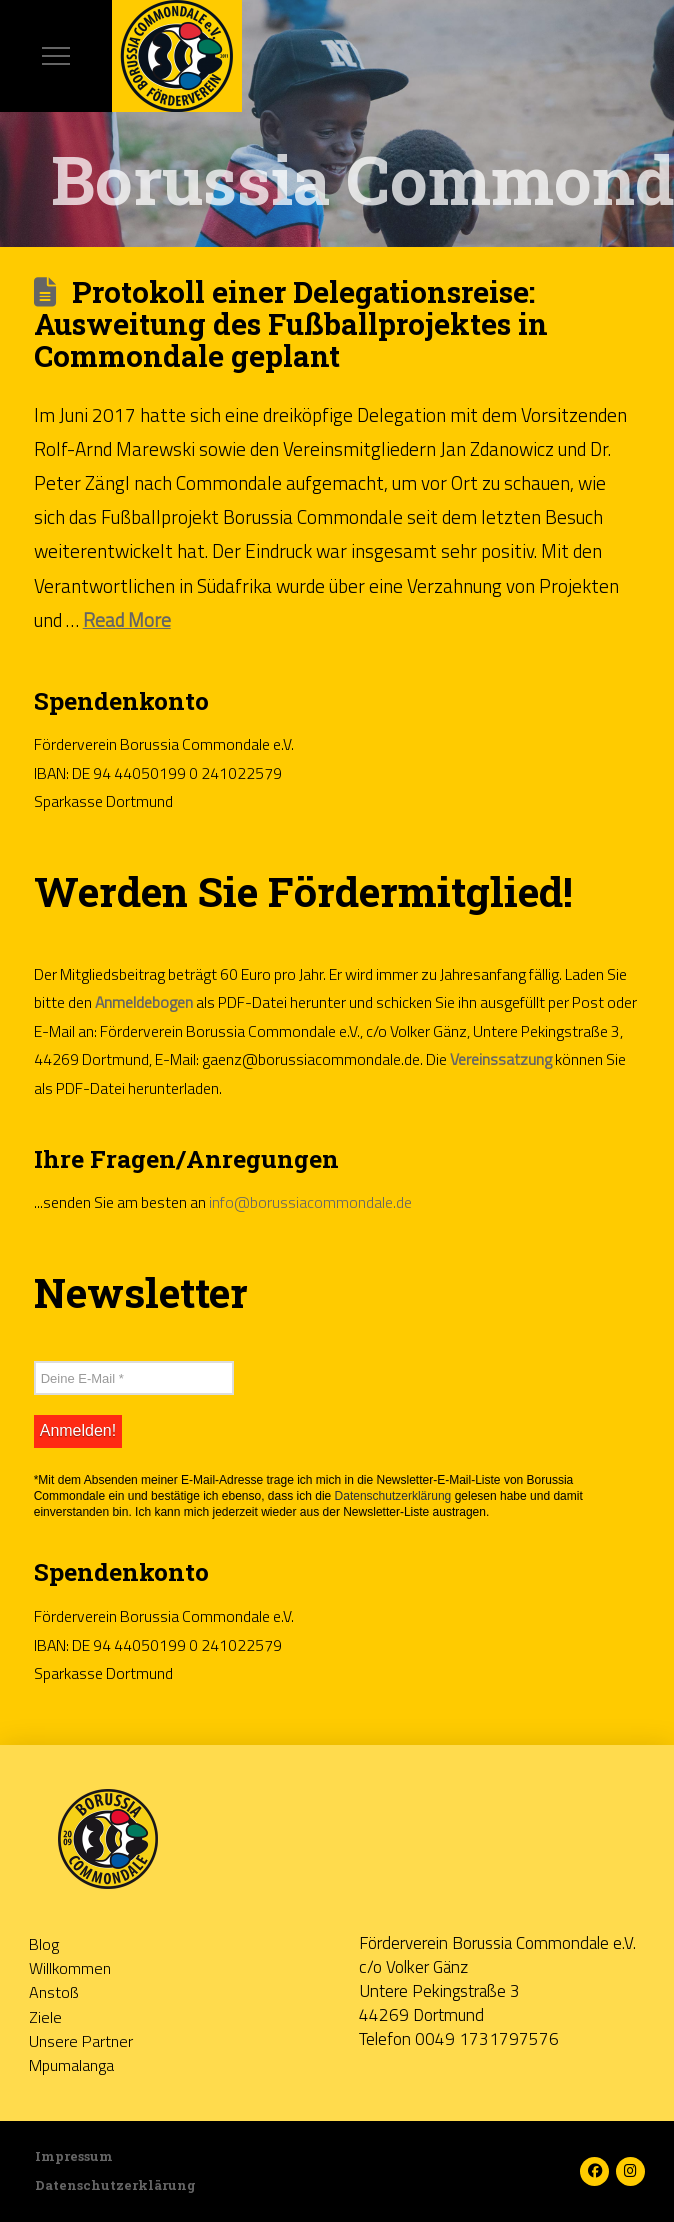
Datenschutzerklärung (393, 1496)
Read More (127, 619)
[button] (56, 56)
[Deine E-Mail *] (134, 1378)
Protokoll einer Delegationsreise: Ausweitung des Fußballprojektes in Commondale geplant (291, 324)
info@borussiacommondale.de (310, 1202)
